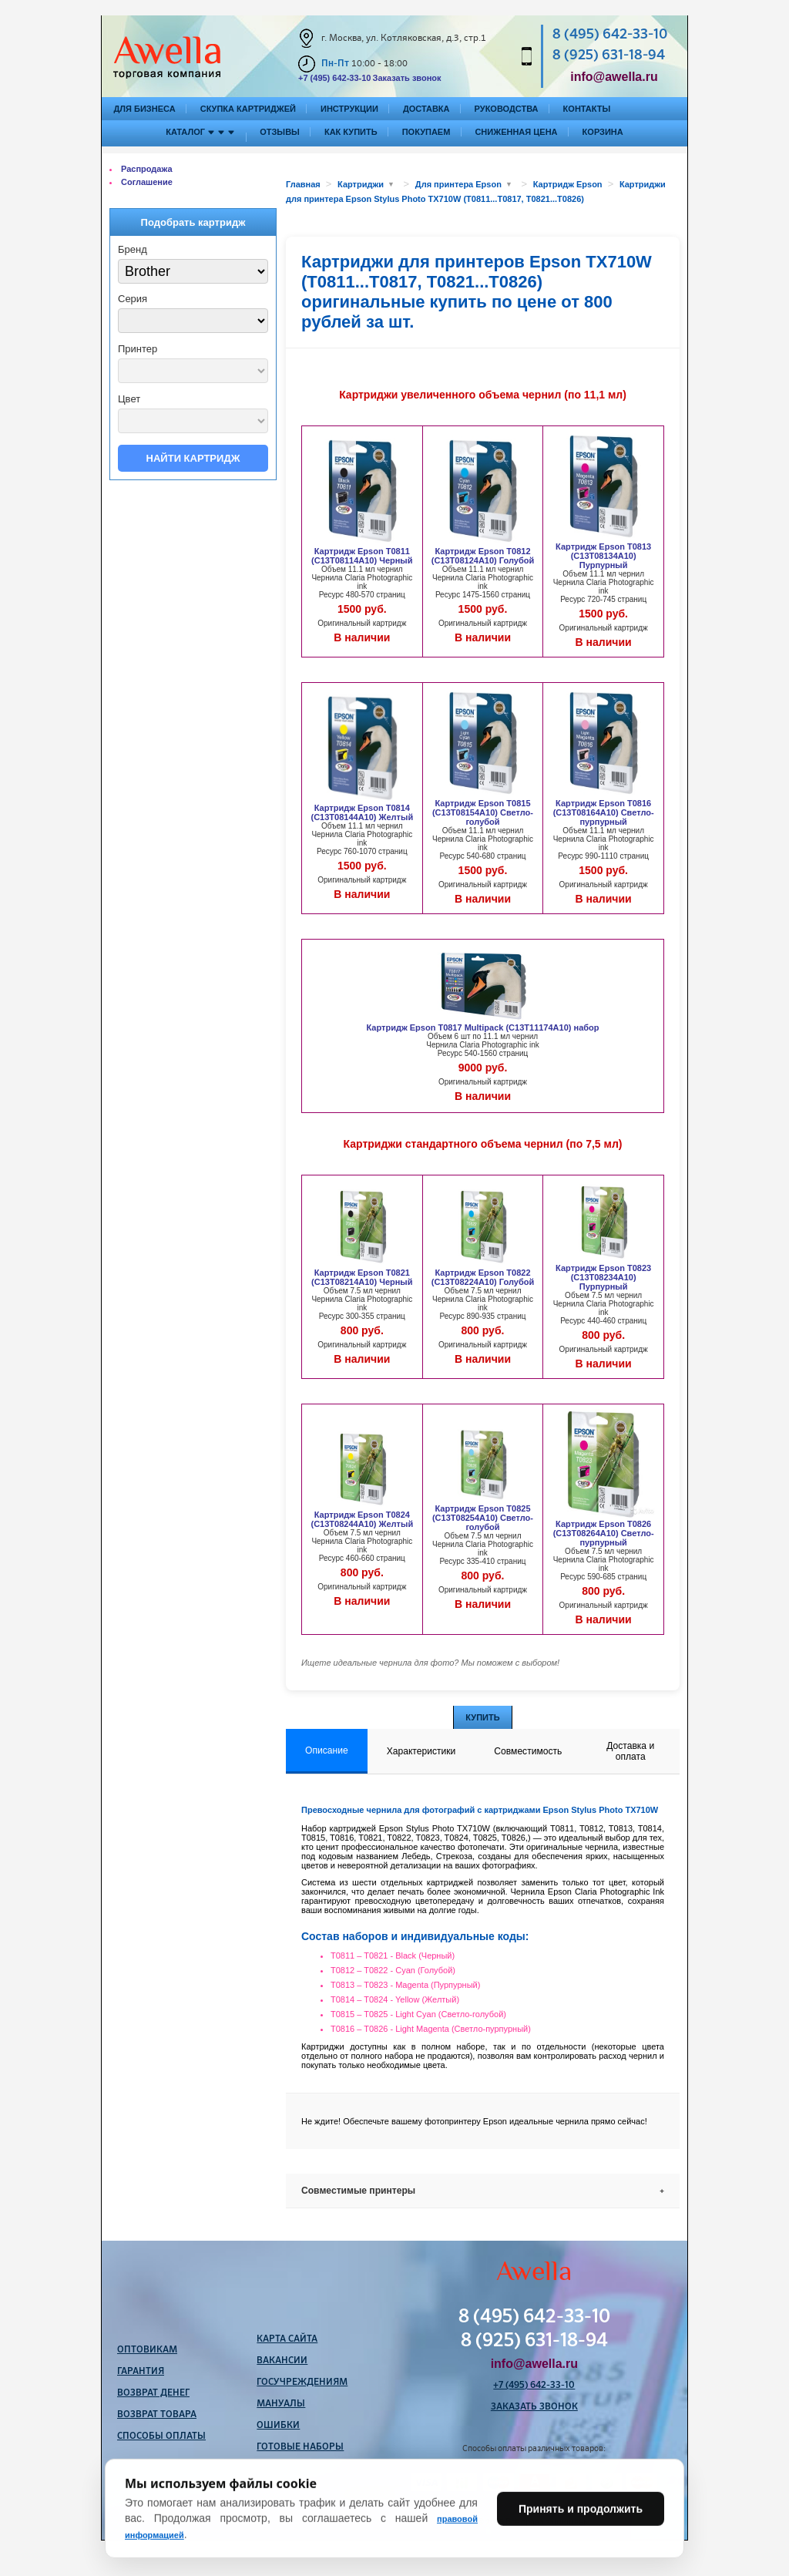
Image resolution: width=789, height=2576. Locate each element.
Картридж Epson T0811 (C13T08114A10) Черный (361, 555)
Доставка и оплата (630, 1751)
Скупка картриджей (248, 108)
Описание (326, 1750)
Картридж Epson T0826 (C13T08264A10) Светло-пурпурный (603, 1533)
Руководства (507, 108)
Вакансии (282, 2361)
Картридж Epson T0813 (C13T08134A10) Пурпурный (603, 556)
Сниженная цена (516, 131)
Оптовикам (147, 2350)
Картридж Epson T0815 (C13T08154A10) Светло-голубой (482, 812)
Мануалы (281, 2404)
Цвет (129, 399)
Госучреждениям (302, 2382)
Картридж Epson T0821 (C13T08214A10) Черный (361, 1277)
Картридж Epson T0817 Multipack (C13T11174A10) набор (483, 1027)
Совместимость (528, 1751)
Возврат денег (153, 2393)
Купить (482, 1717)
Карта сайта (287, 2339)
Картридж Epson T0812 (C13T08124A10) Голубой (482, 555)
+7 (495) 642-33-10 (334, 77)
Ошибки (278, 2425)
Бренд (132, 249)
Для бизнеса (145, 108)
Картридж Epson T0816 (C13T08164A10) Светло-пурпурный (603, 812)
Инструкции (349, 108)
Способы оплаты (161, 2436)
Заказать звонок (406, 77)
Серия (132, 298)
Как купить (351, 131)
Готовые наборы (300, 2447)
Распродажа (147, 168)
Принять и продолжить (581, 2540)
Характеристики (421, 1751)
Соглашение (147, 182)
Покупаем (426, 131)
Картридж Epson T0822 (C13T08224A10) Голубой (482, 1277)
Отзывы (280, 131)
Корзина (603, 131)
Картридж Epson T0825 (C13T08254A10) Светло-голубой (482, 1518)
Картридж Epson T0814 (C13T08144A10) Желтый (362, 812)
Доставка (426, 108)
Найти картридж (193, 458)
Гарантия (140, 2371)
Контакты (587, 108)
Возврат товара (156, 2415)
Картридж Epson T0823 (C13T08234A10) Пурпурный (603, 1277)
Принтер (137, 349)
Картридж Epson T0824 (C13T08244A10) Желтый (362, 1519)
